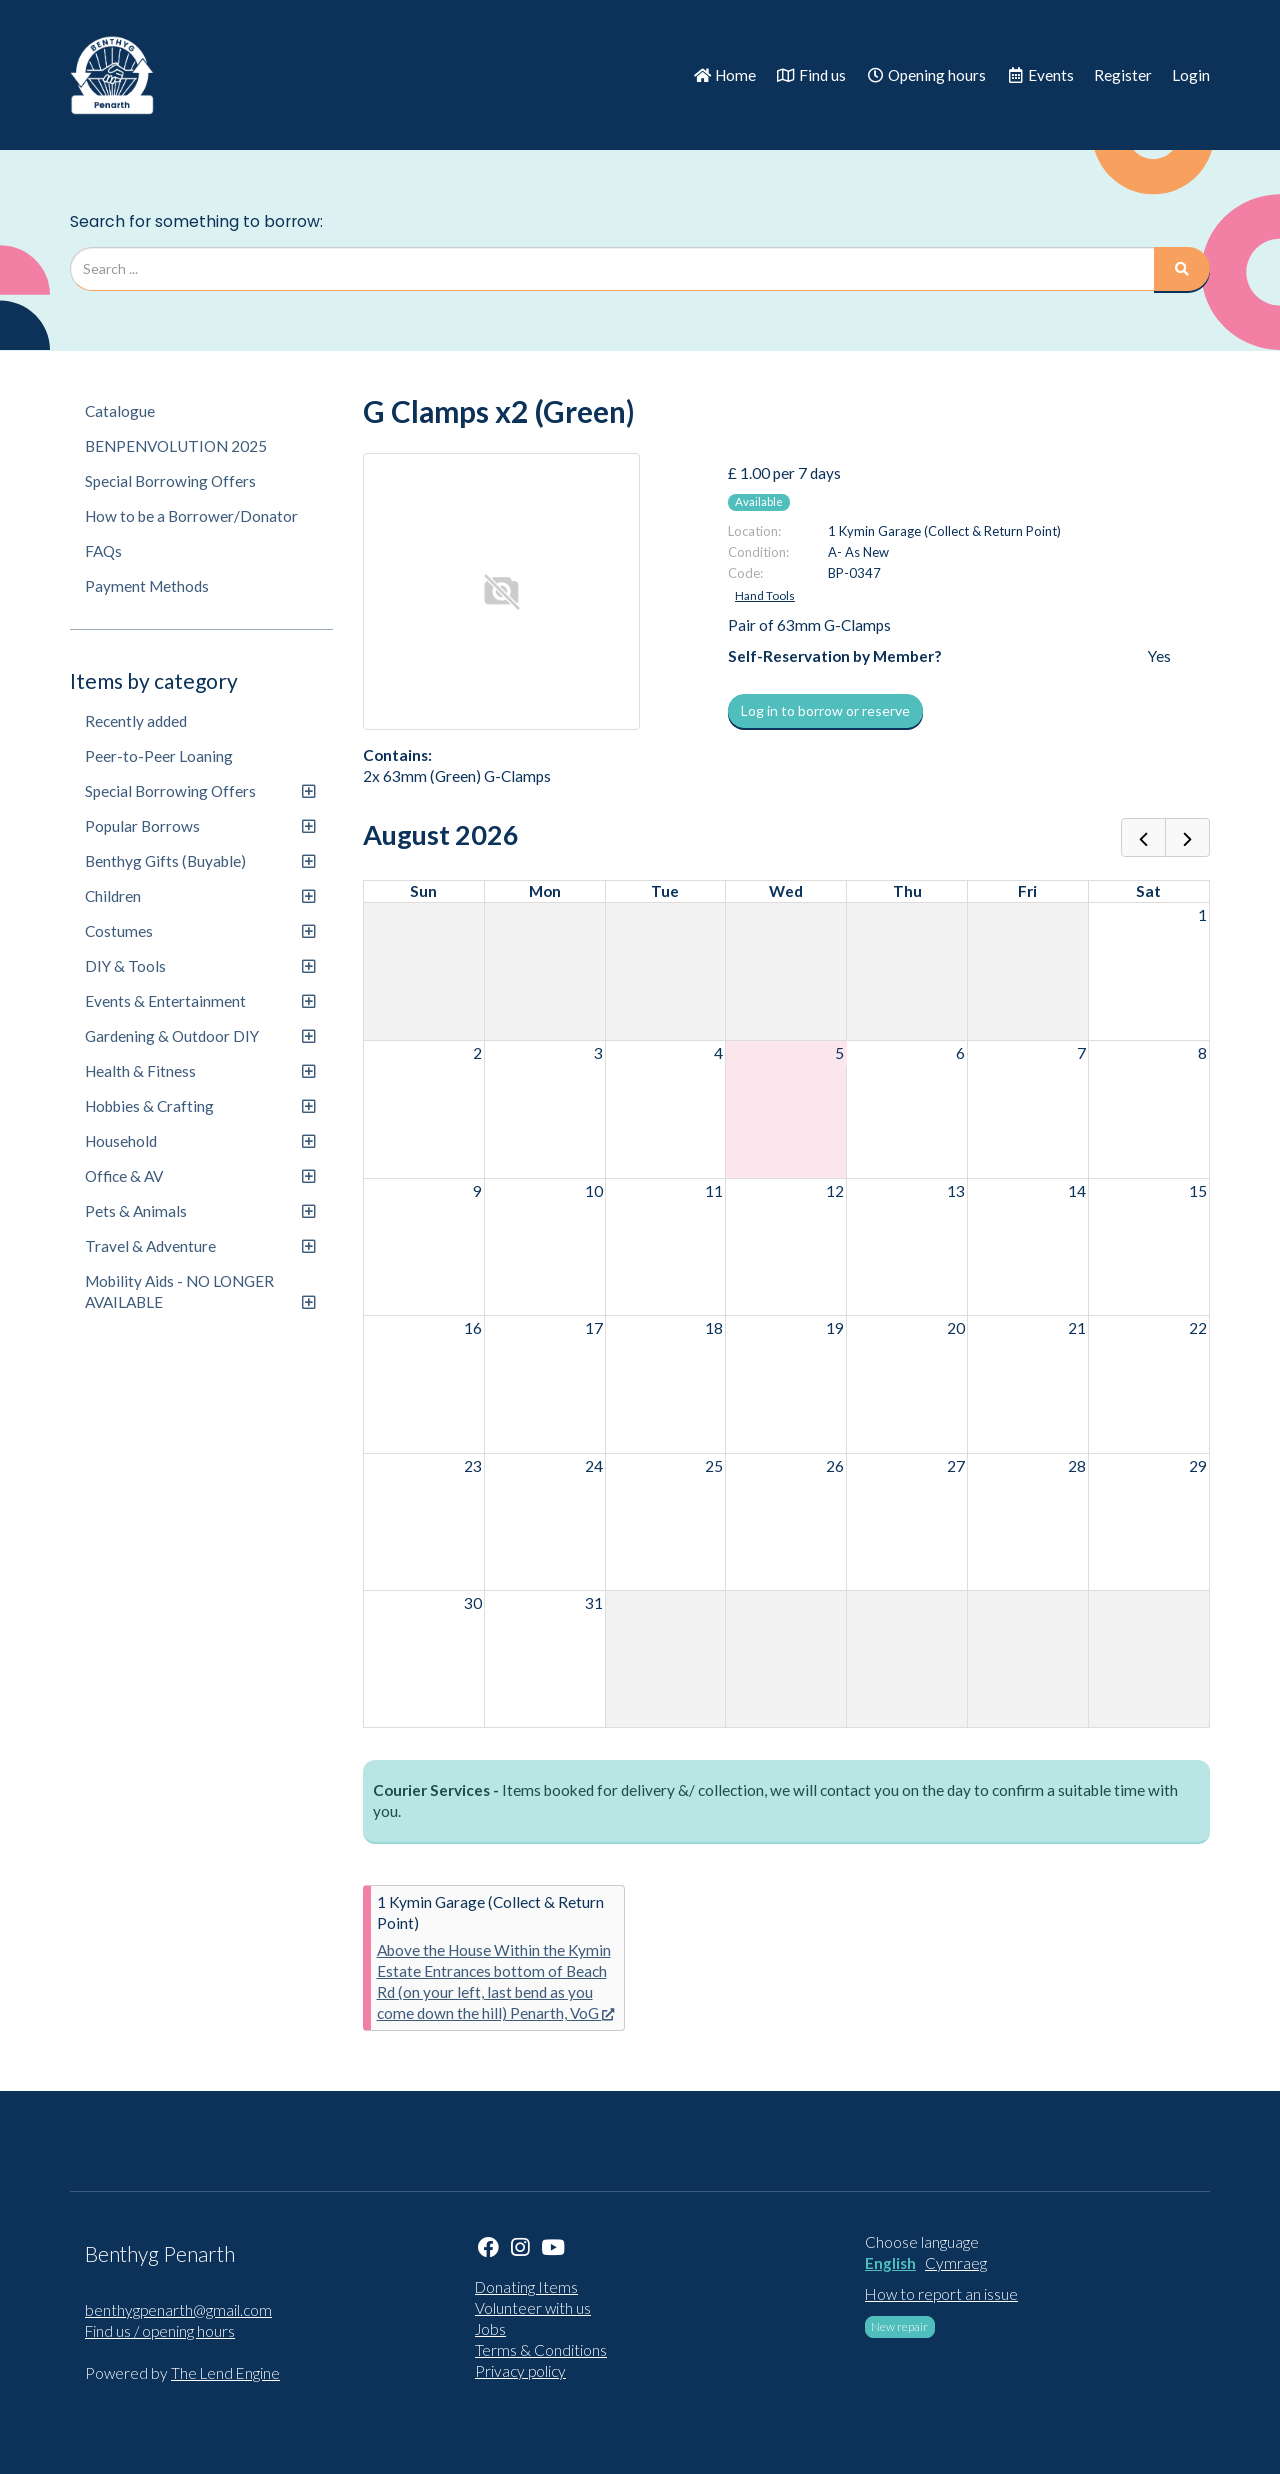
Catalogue (120, 411)
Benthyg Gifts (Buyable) (200, 861)
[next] (1187, 837)
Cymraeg (956, 2263)
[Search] (1182, 269)
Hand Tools (765, 595)
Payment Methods (147, 586)
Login (1191, 75)
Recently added (136, 721)
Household (200, 1141)
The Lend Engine (225, 2373)
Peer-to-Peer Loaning (159, 756)
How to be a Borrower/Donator (191, 516)
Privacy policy (520, 2371)
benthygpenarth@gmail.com (178, 2310)
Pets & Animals (200, 1211)
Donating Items (526, 2287)
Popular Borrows (200, 826)
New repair (899, 2326)
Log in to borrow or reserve (825, 710)
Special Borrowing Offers (170, 481)
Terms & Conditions (541, 2350)
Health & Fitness (200, 1071)
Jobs (490, 2329)
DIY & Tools (200, 966)
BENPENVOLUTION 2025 (176, 446)
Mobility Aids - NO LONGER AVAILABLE (200, 1291)
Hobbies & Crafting (200, 1106)
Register (1123, 75)
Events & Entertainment (200, 1001)
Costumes (200, 931)
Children (200, 896)
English (890, 2263)
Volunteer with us (533, 2308)
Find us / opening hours (160, 2331)
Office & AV (200, 1176)
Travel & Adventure (200, 1246)
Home (724, 75)
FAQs (103, 551)
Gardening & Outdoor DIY (200, 1036)
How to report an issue (941, 2294)
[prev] (1143, 837)
